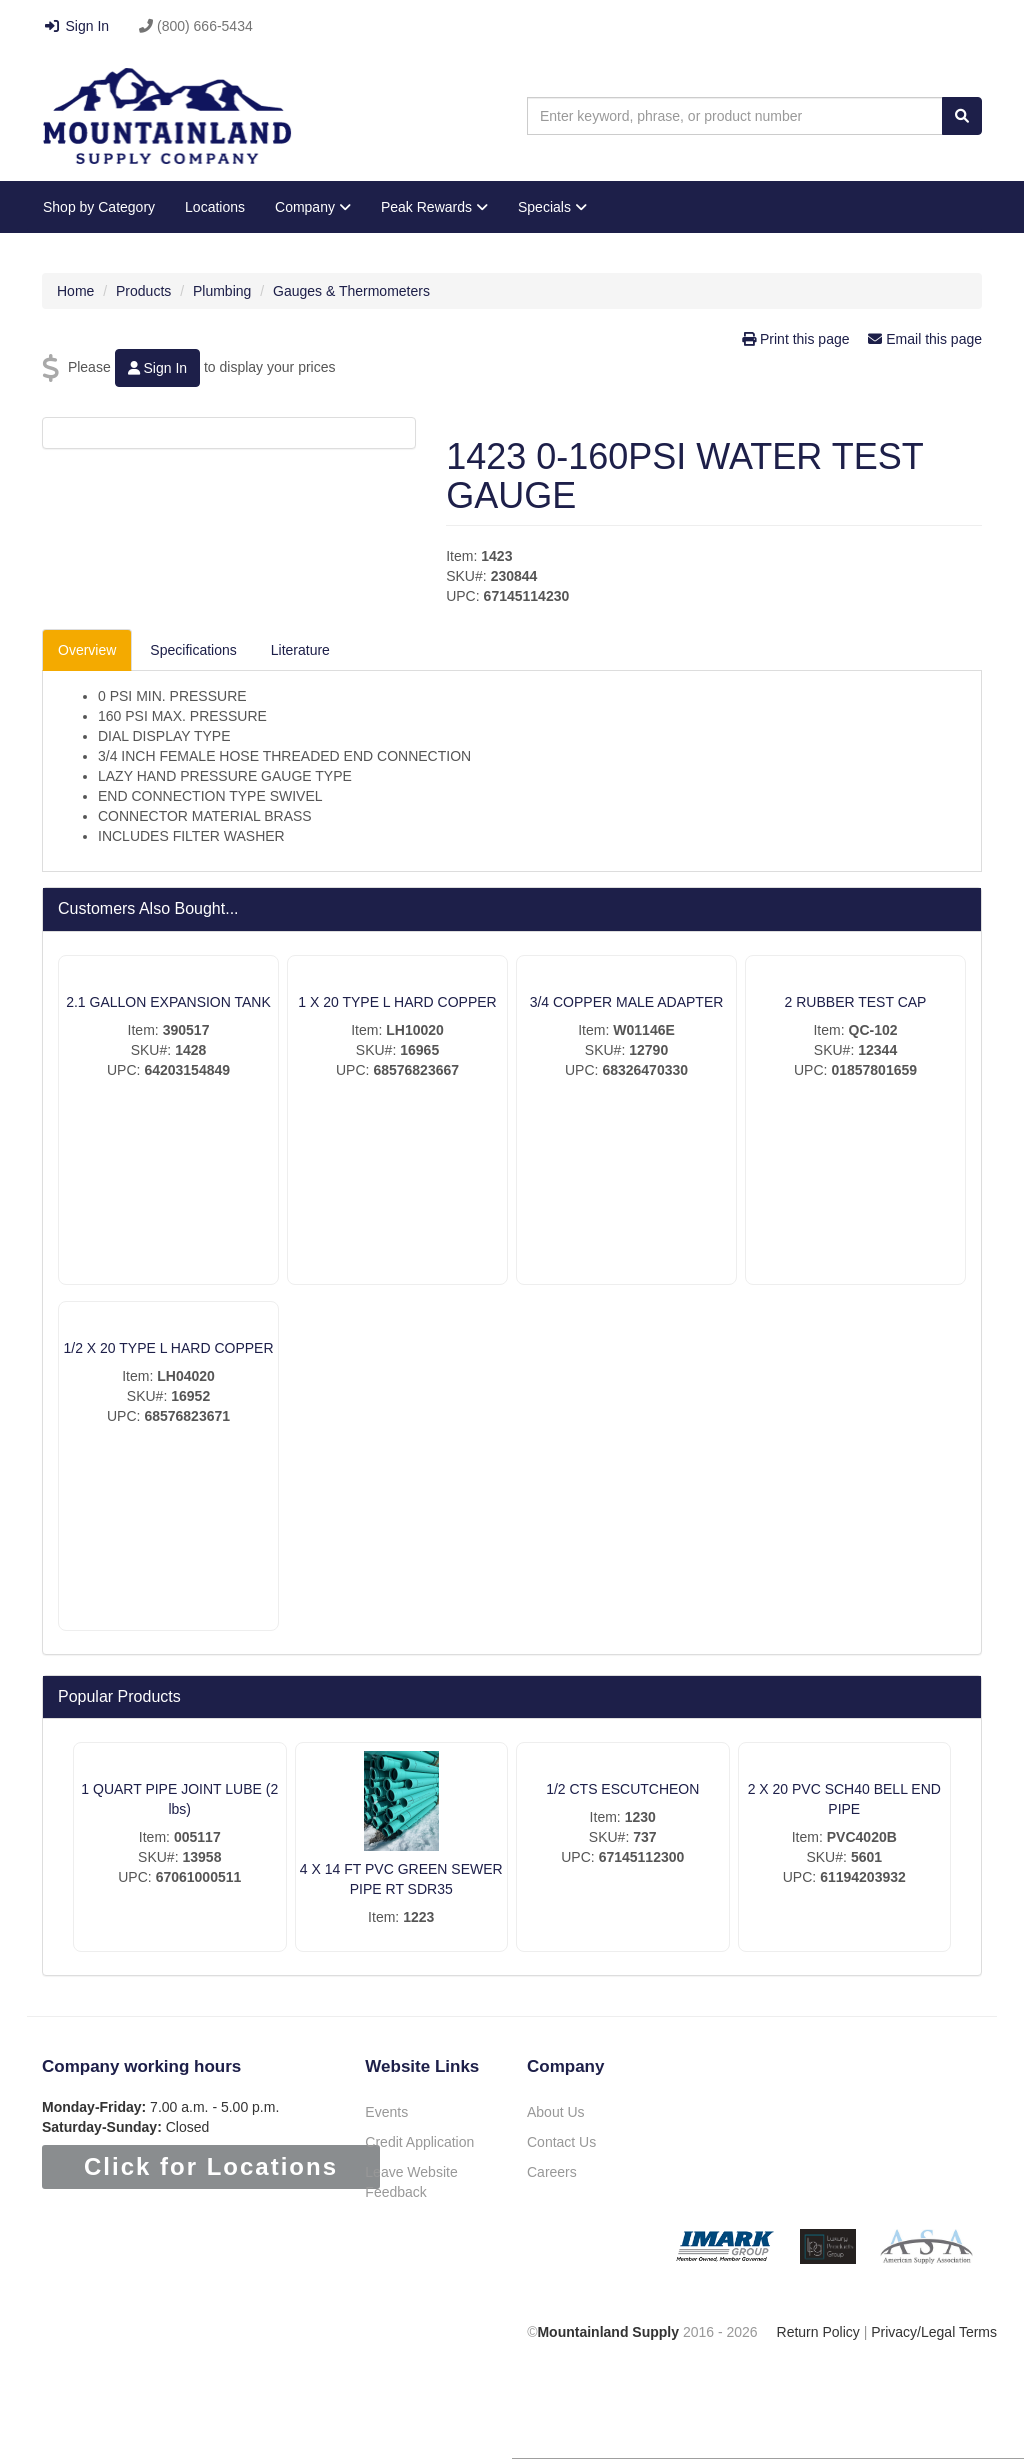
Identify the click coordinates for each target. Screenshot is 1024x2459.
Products (143, 291)
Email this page (925, 339)
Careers (552, 2172)
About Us (556, 2112)
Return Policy (818, 2332)
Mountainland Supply (608, 2332)
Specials (552, 207)
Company (313, 207)
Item (459, 556)
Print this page (797, 339)
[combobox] (735, 116)
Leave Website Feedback (411, 2182)
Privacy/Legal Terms (934, 2332)
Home (75, 291)
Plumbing (222, 291)
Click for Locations (211, 2166)
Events (386, 2112)
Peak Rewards (434, 207)
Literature (300, 650)
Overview (87, 650)
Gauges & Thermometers (351, 291)
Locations (215, 207)
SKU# (464, 576)
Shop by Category (99, 207)
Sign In (76, 26)
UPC (461, 596)
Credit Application (419, 2142)
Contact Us (561, 2142)
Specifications (193, 650)
